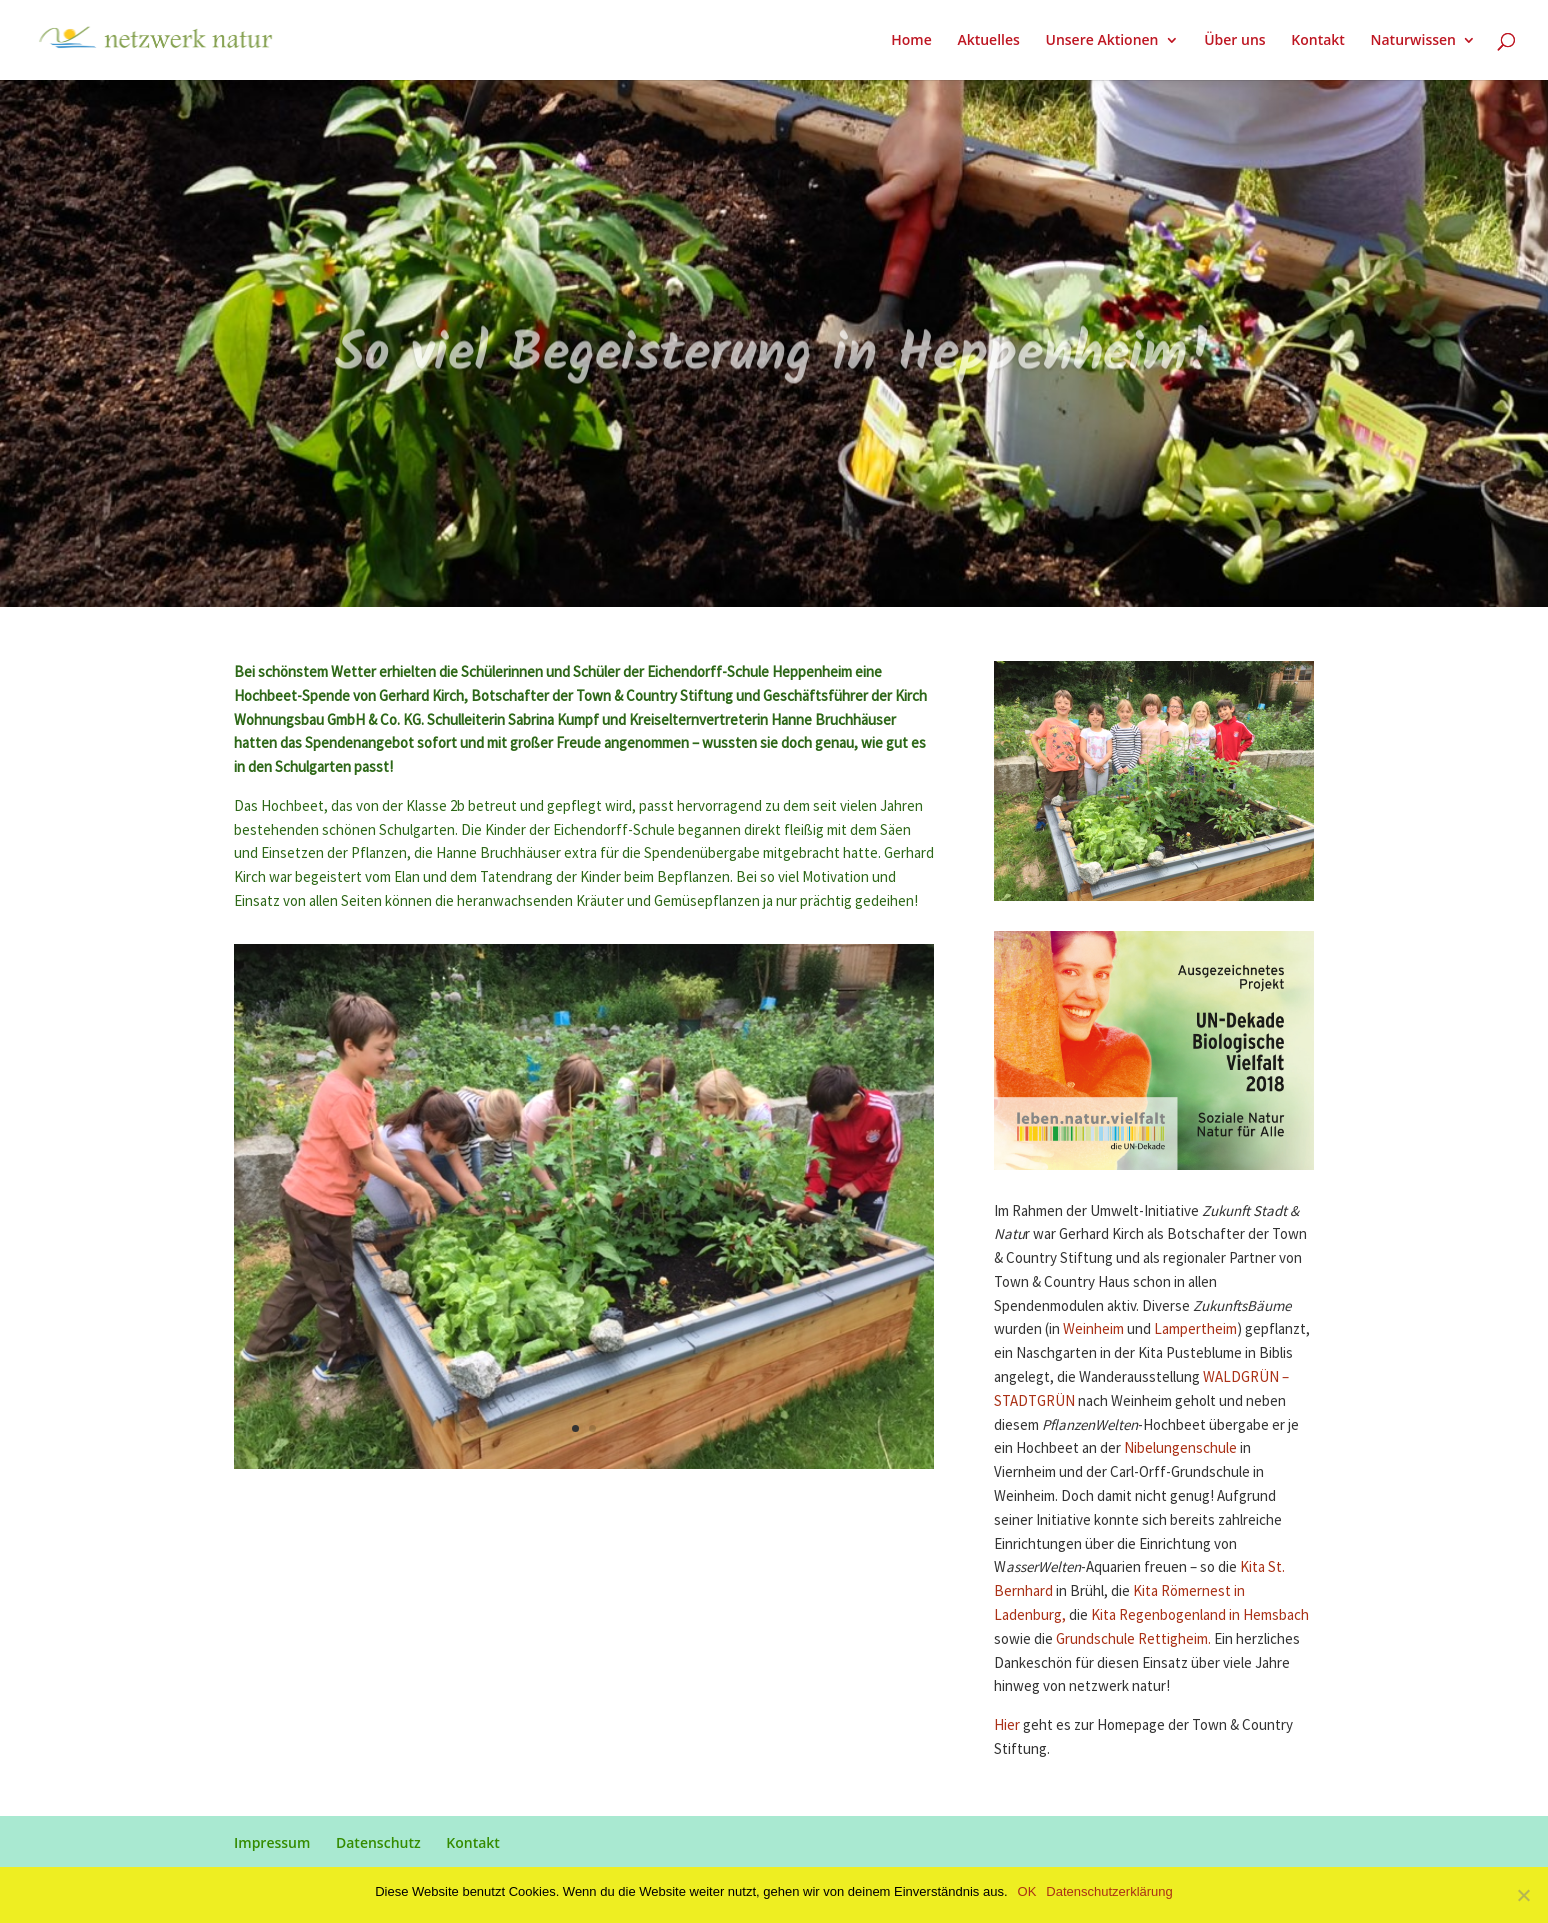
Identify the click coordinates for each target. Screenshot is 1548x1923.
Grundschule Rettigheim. (1133, 1639)
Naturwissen (1413, 41)
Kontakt (1318, 41)
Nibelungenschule (1180, 1448)
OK (1027, 1891)
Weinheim (1093, 1329)
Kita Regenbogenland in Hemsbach (1200, 1615)
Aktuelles (988, 41)
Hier (1007, 1725)
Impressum (272, 1842)
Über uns (1234, 41)
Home (911, 41)
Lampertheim (1195, 1329)
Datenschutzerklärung (1109, 1891)
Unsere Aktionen (1101, 41)
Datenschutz (378, 1842)
